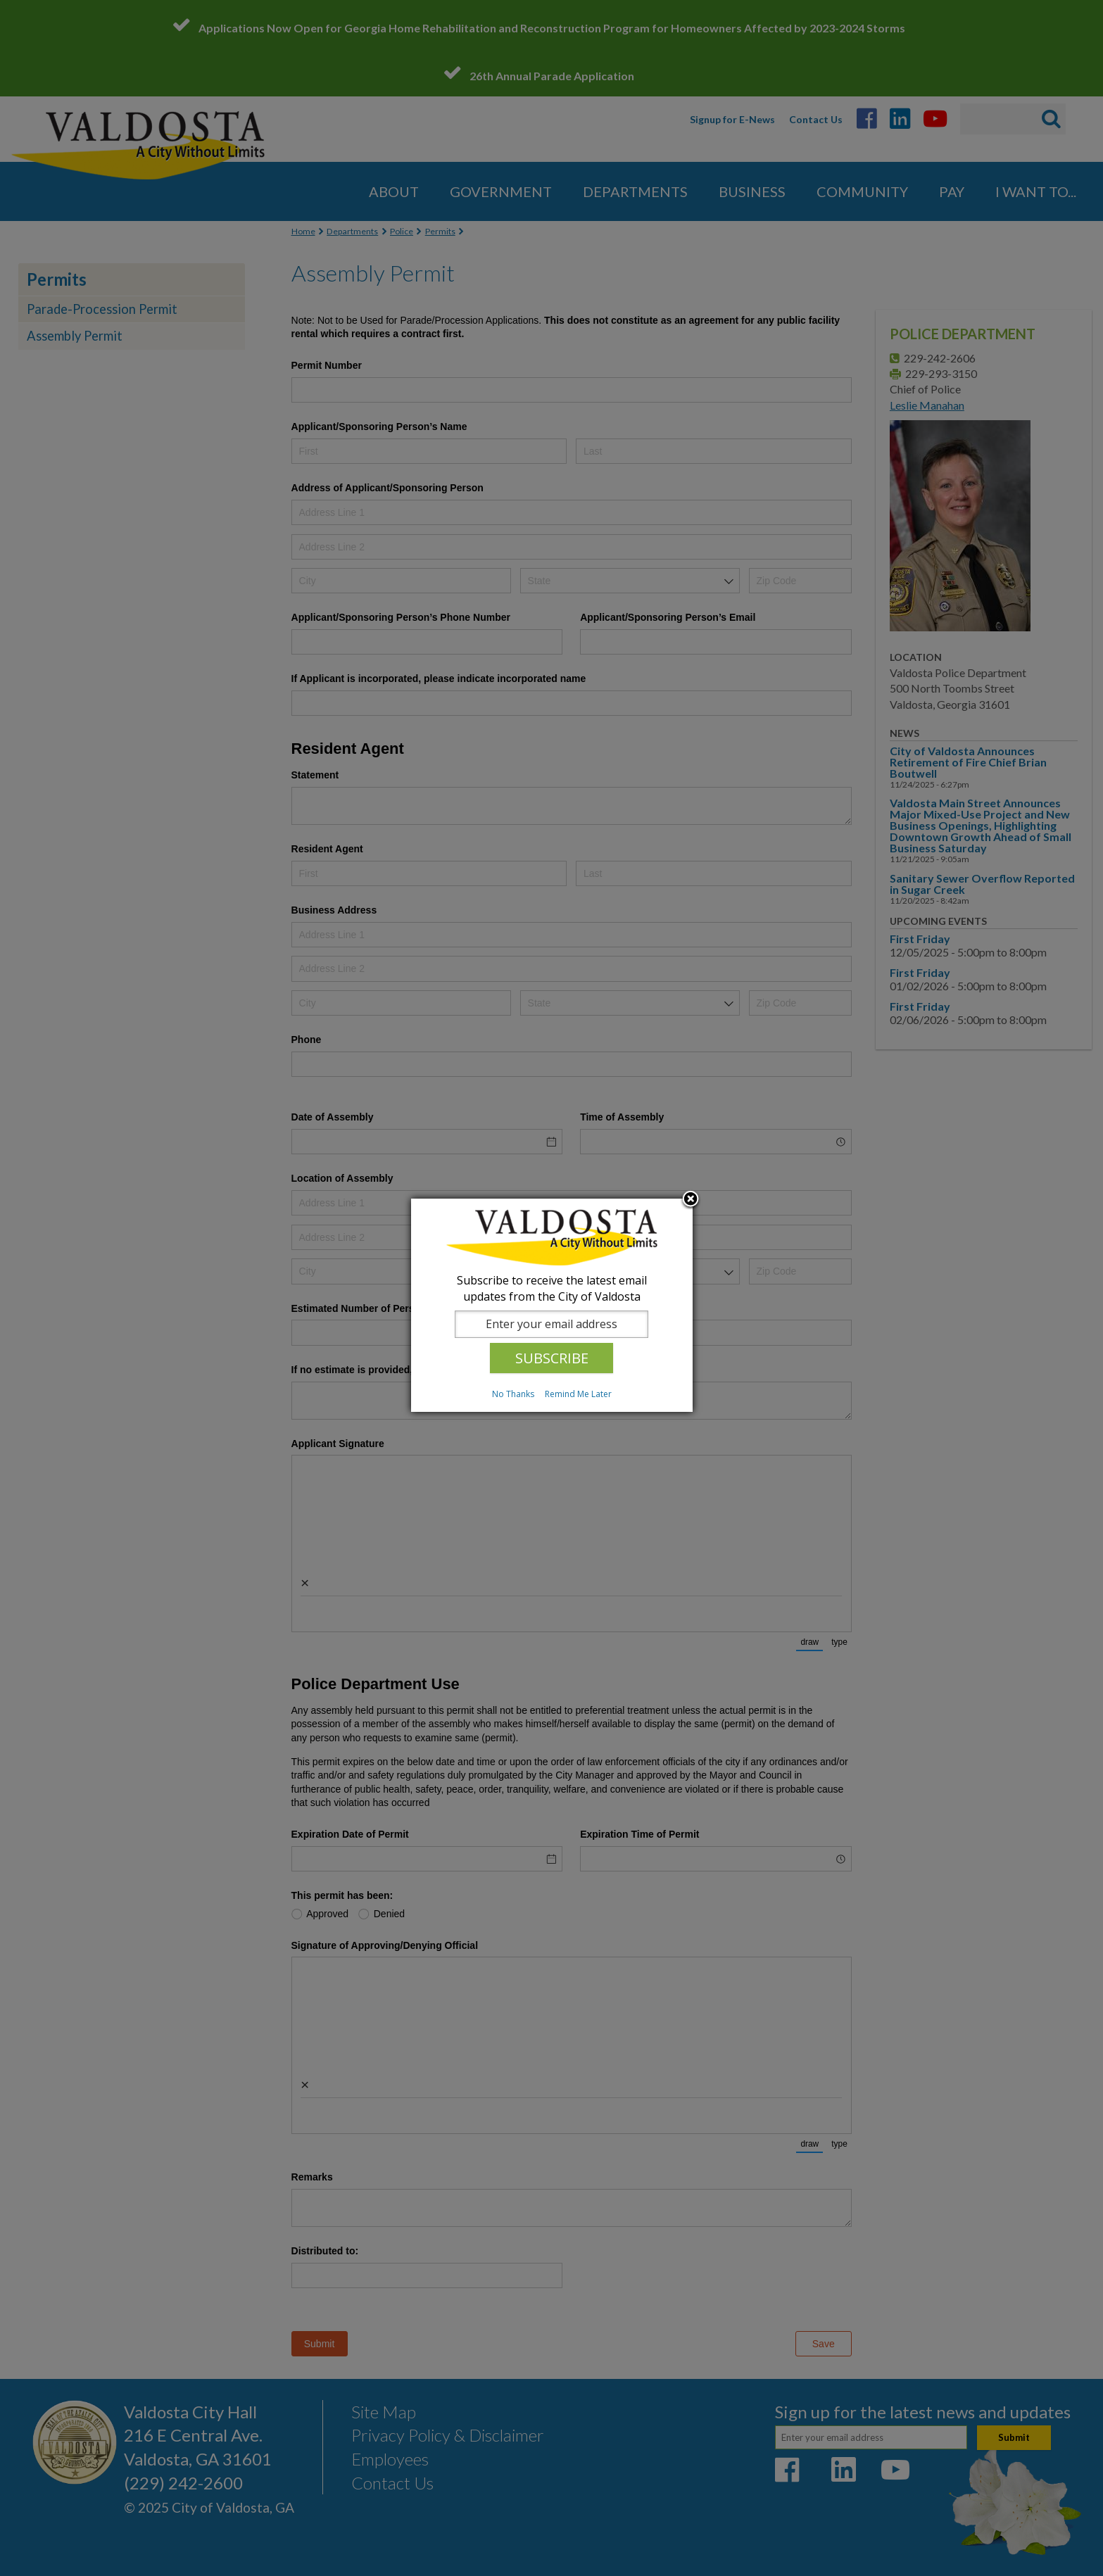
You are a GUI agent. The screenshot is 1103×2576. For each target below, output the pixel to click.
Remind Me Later (578, 1394)
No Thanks (513, 1394)
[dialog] (552, 1305)
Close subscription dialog (690, 1200)
